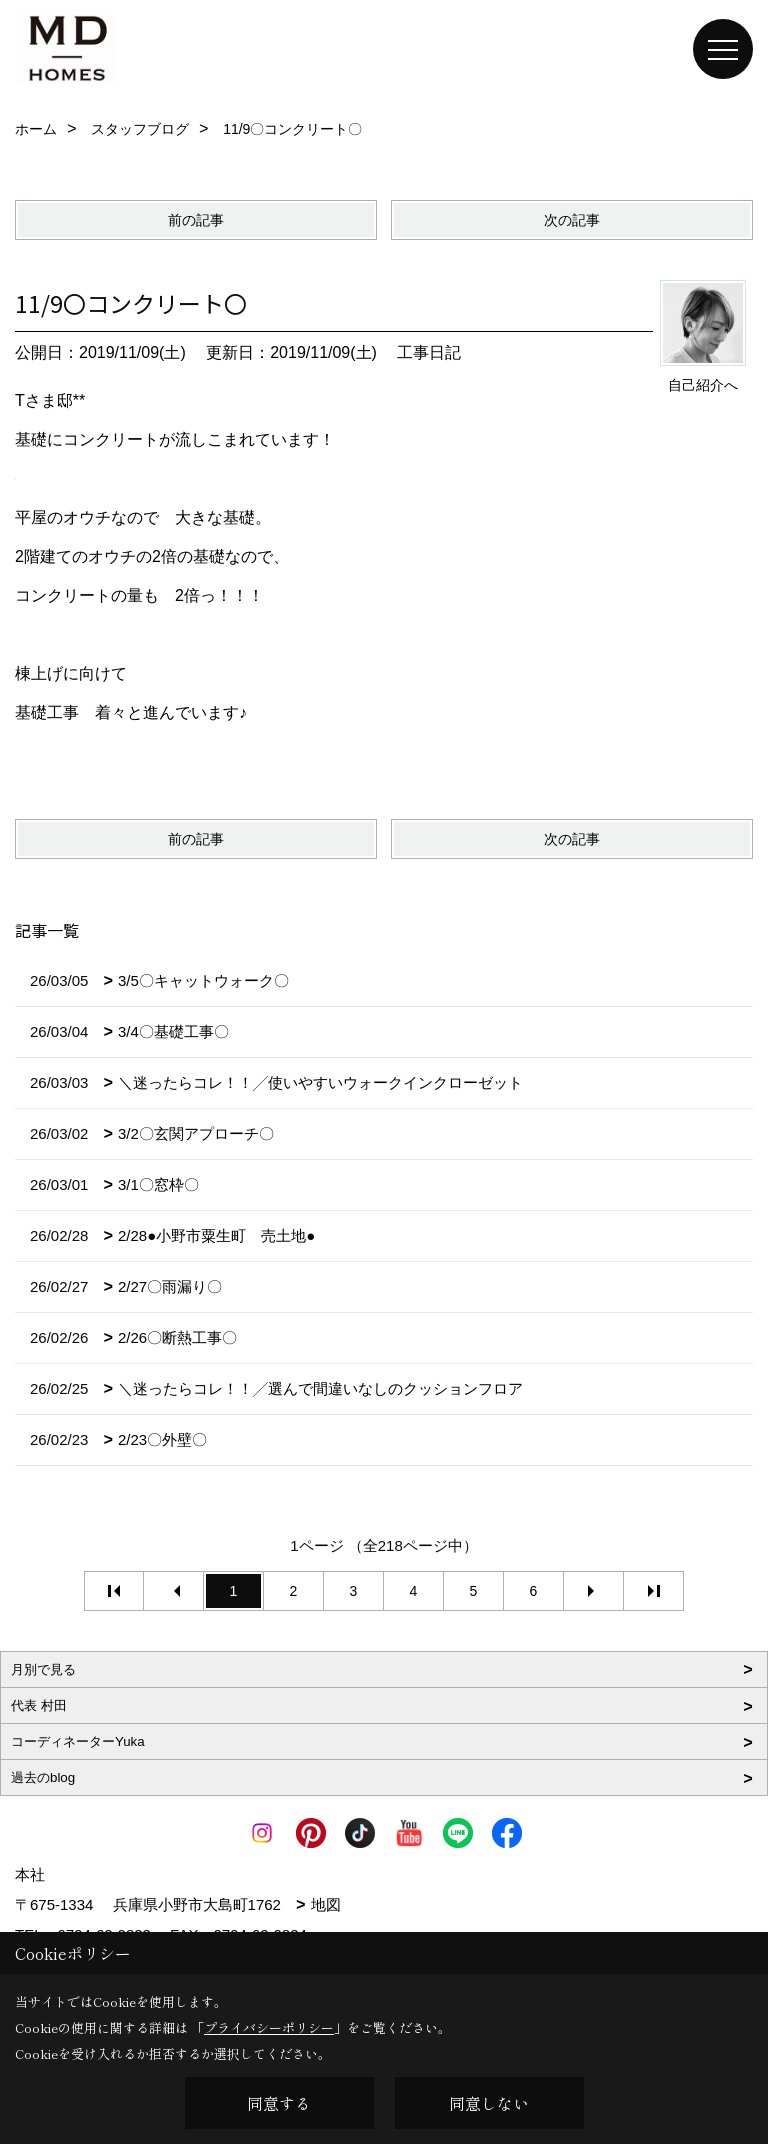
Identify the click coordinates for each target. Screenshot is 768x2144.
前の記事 (196, 220)
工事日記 (429, 352)
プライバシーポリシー (269, 2027)
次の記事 (572, 220)
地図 (326, 1904)
